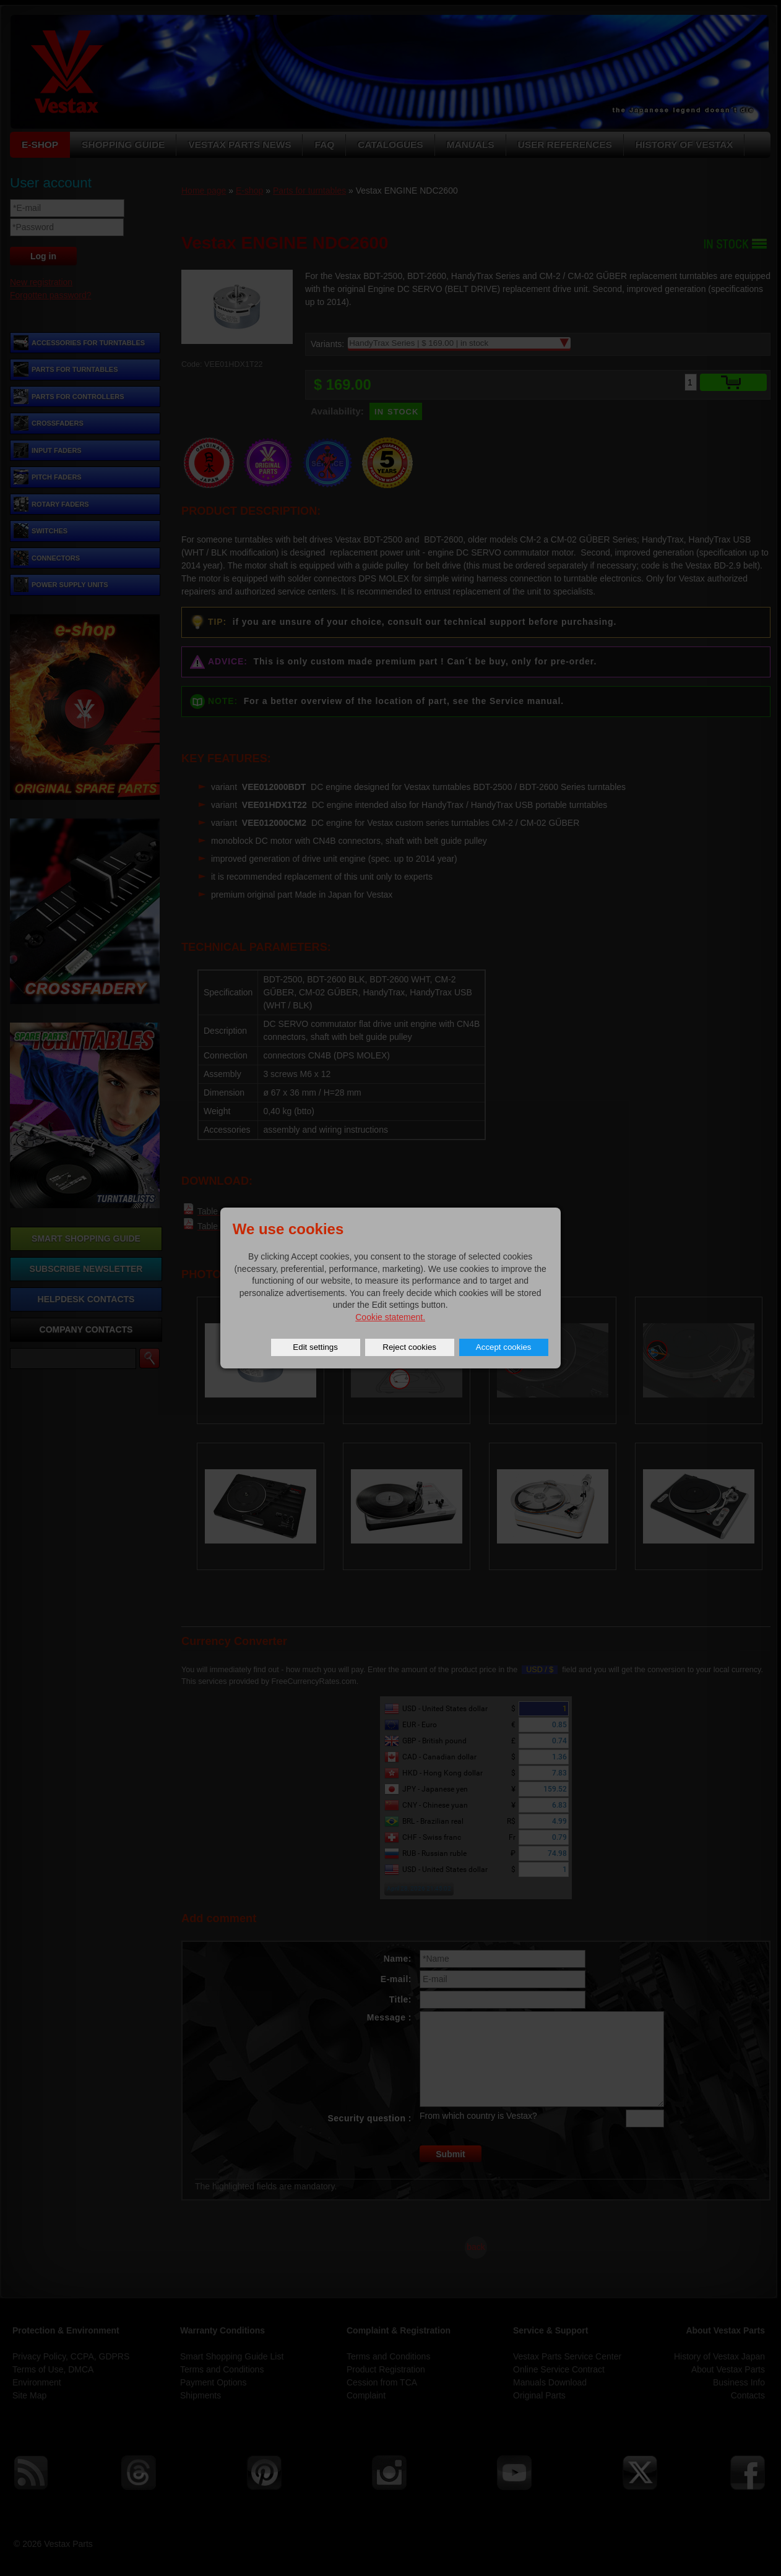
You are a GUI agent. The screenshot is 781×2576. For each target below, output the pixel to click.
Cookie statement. (390, 1317)
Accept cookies (504, 1347)
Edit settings (315, 1347)
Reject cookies (409, 1347)
